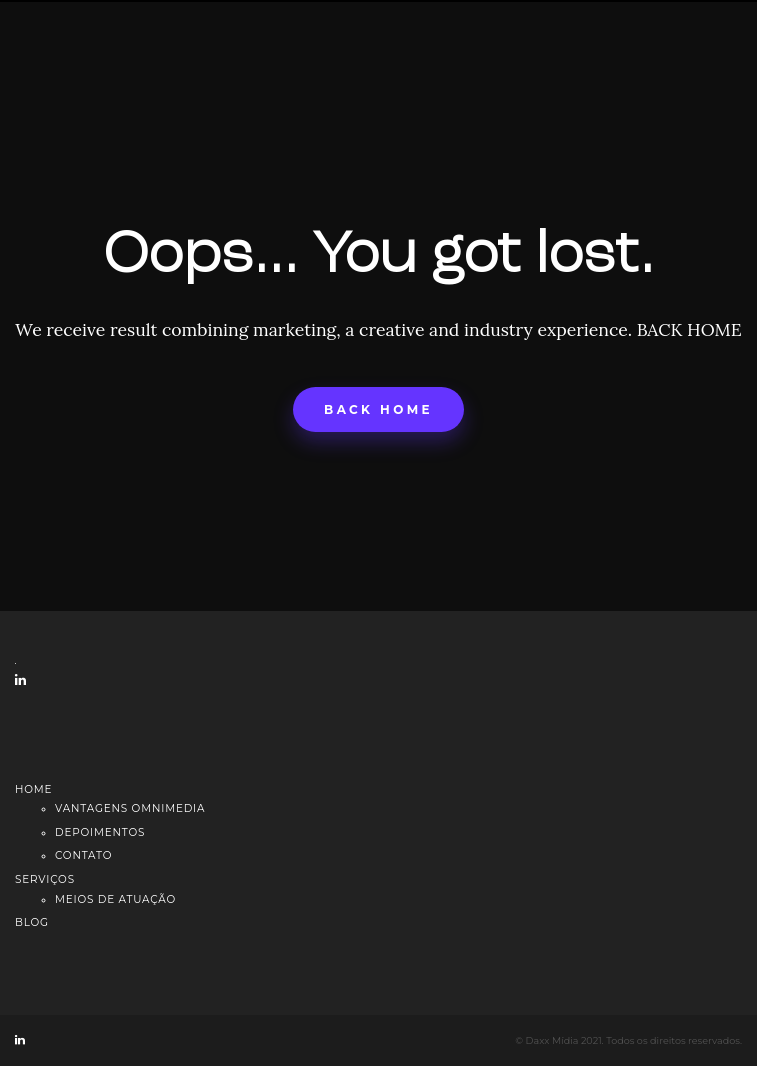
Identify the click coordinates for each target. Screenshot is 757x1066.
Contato (83, 855)
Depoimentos (100, 832)
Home (33, 789)
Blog (32, 922)
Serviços (45, 879)
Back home (378, 409)
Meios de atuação (115, 899)
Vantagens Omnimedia (130, 808)
